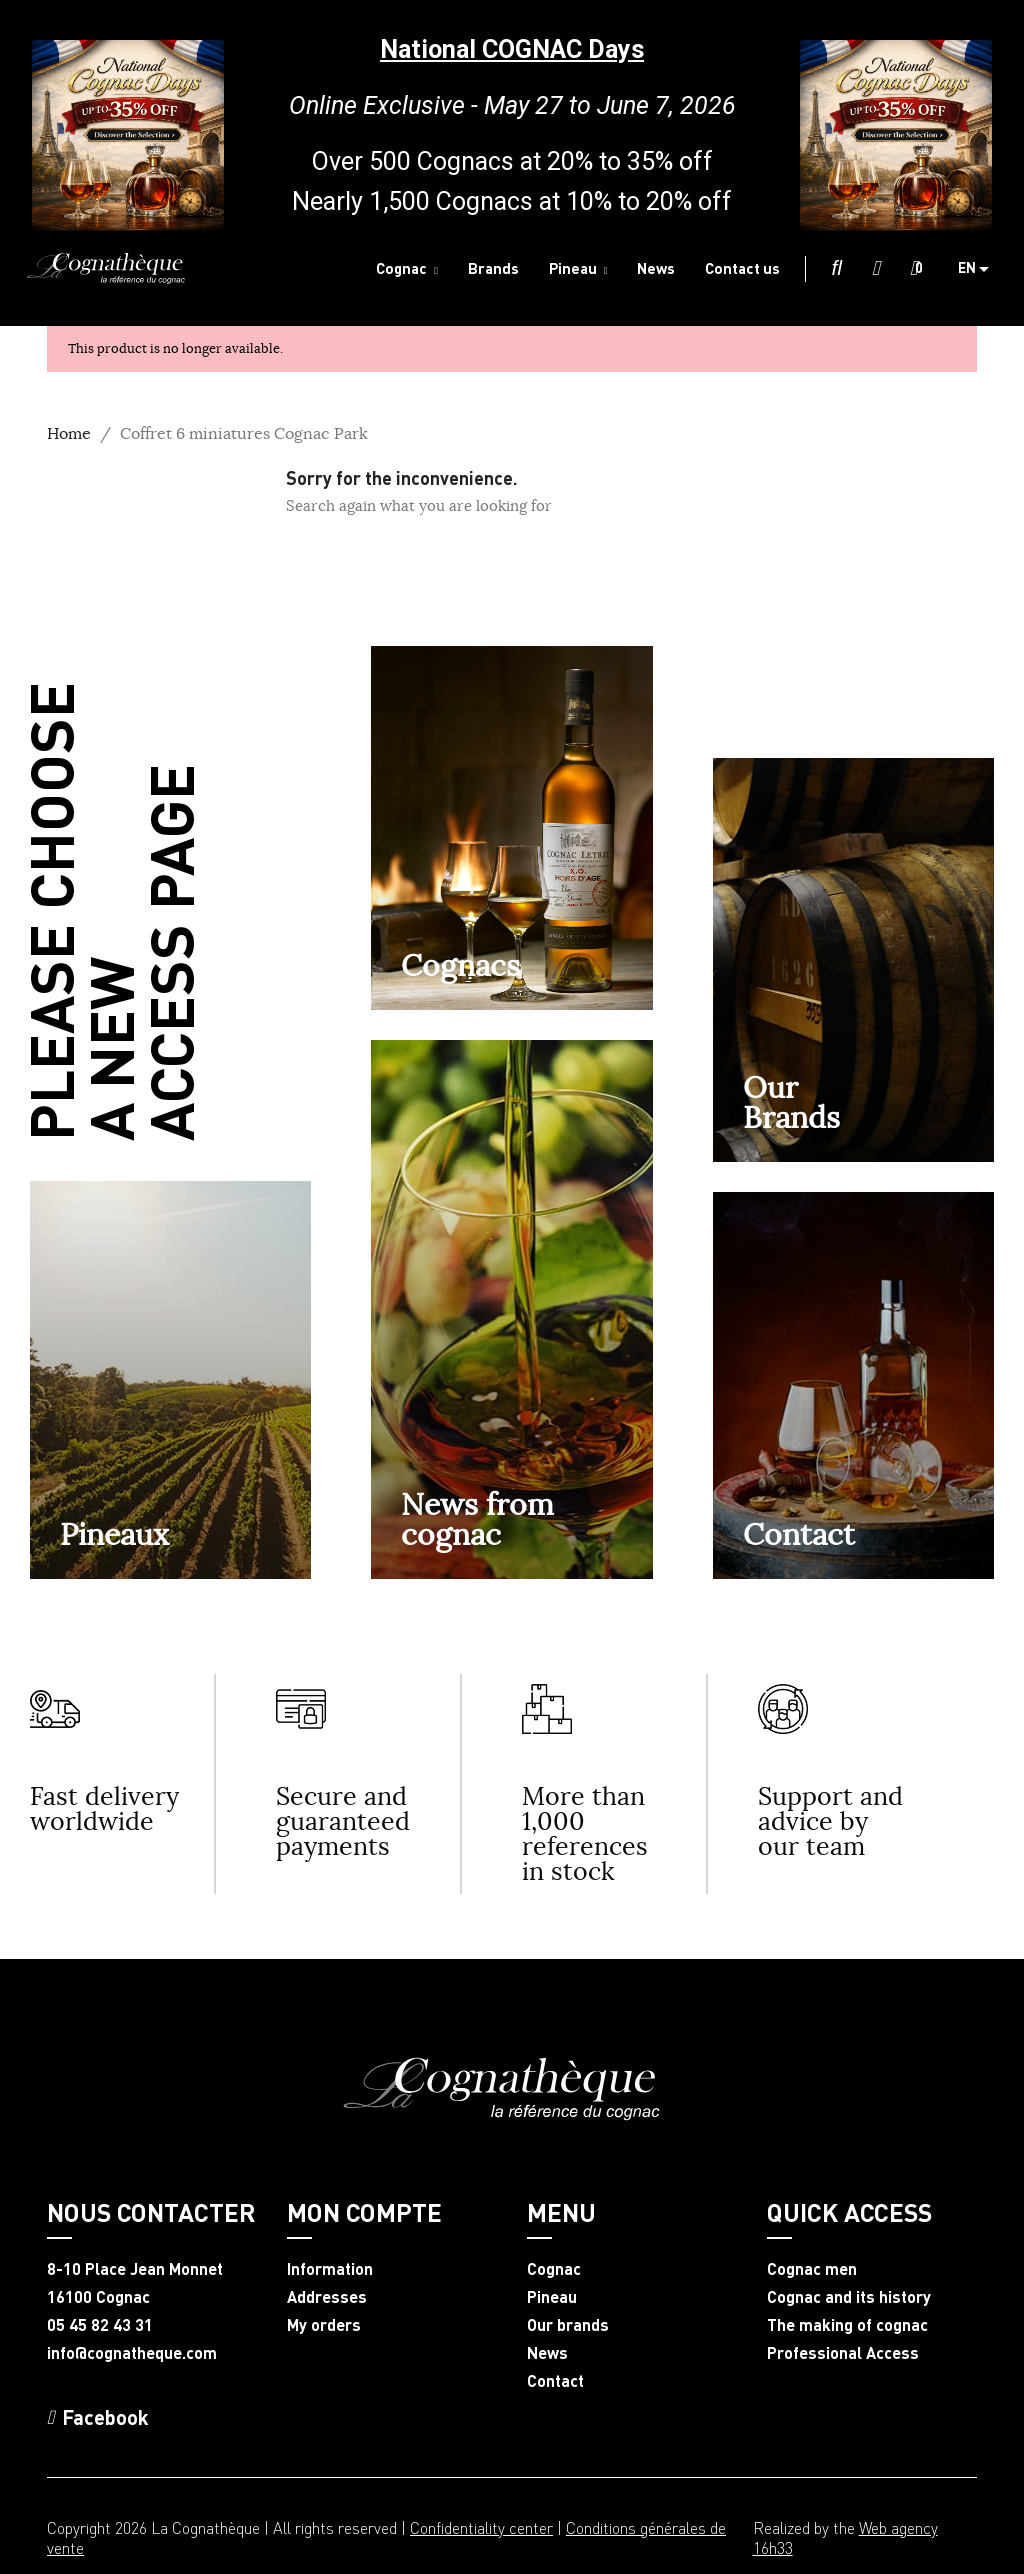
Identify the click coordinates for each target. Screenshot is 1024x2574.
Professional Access (843, 2353)
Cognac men (812, 2269)
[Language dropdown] (981, 269)
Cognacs (460, 965)
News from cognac (477, 1519)
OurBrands (791, 1102)
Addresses (327, 2297)
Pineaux (114, 1534)
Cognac (554, 2269)
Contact (799, 1534)
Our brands (568, 2325)
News (547, 2353)
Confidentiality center (481, 2527)
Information (330, 2269)
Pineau (552, 2297)
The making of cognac (847, 2325)
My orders (324, 2325)
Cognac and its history (849, 2297)
